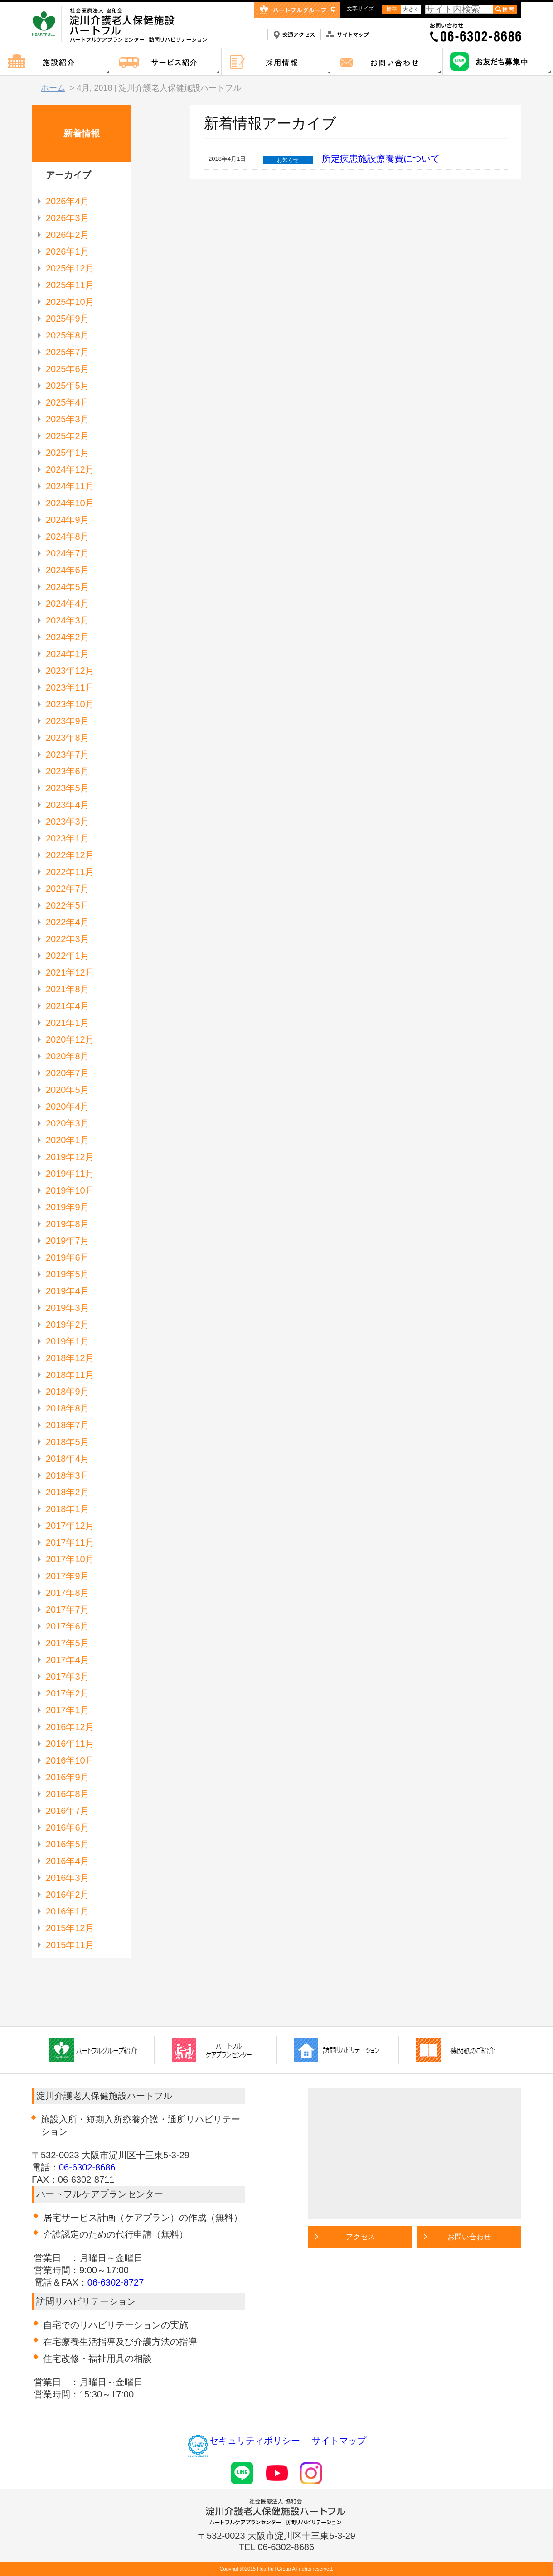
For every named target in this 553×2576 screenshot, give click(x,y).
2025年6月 (67, 369)
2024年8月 (67, 536)
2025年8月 (67, 335)
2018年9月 (67, 1392)
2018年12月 (70, 1358)
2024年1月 (67, 654)
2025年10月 (70, 302)
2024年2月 (67, 637)
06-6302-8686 (87, 2167)
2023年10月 (70, 704)
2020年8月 (67, 1056)
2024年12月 (70, 469)
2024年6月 (67, 570)
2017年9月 (67, 1576)
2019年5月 (67, 1274)
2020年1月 (67, 1140)
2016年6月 (67, 1827)
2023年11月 (70, 687)
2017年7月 (67, 1609)
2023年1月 (67, 838)
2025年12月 (70, 268)
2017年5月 (67, 1643)
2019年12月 (70, 1157)
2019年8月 (67, 1224)
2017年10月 (70, 1559)
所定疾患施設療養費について (381, 159)
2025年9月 (67, 319)
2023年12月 (70, 671)
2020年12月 (70, 1039)
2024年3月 (67, 620)
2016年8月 (67, 1794)
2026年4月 (67, 201)
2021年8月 (67, 989)
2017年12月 (70, 1526)
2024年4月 (67, 604)
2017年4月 (67, 1660)
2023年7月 (67, 754)
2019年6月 (67, 1257)
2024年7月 (67, 553)
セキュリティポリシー (243, 2441)
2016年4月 (67, 1861)
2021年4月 (67, 1006)
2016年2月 (67, 1894)
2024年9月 (67, 520)
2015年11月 (70, 1945)
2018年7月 (67, 1425)
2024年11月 (70, 486)
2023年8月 (67, 738)
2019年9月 (67, 1207)
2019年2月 (67, 1324)
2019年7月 (67, 1241)
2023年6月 (67, 771)
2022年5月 (67, 905)
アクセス (360, 2237)
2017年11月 (70, 1542)
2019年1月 (67, 1341)
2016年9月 (67, 1777)
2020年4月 (67, 1107)
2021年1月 (67, 1023)
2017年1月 (67, 1710)
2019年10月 (70, 1190)
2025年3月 (67, 419)
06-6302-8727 (115, 2282)
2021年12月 (70, 972)
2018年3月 (67, 1475)
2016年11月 (70, 1744)
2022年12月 (70, 855)
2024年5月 (67, 587)
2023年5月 (67, 788)
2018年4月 (67, 1459)
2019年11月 (70, 1174)
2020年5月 (67, 1090)
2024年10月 (70, 503)
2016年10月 (70, 1760)
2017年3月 (67, 1677)
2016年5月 (67, 1844)
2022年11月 (70, 872)
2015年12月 (70, 1928)
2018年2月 (67, 1492)
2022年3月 (67, 939)
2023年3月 (67, 821)
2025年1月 (67, 453)
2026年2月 (67, 235)
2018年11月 (70, 1375)
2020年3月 (67, 1123)
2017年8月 (67, 1593)
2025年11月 (70, 285)
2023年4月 (67, 805)
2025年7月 (67, 352)
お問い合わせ (469, 2237)
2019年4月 (67, 1291)
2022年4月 (67, 922)
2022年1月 (67, 956)
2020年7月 (67, 1073)
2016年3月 (67, 1878)
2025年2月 (67, 436)
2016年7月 (67, 1811)
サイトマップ (339, 2441)
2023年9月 (67, 721)
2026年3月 (67, 218)
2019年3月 (67, 1308)
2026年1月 (67, 251)
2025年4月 (67, 402)
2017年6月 (67, 1626)
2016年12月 (70, 1727)
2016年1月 (67, 1911)
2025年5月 (67, 386)
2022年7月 (67, 889)
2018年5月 (67, 1442)
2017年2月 (67, 1693)
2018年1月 (67, 1509)
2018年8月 (67, 1408)
